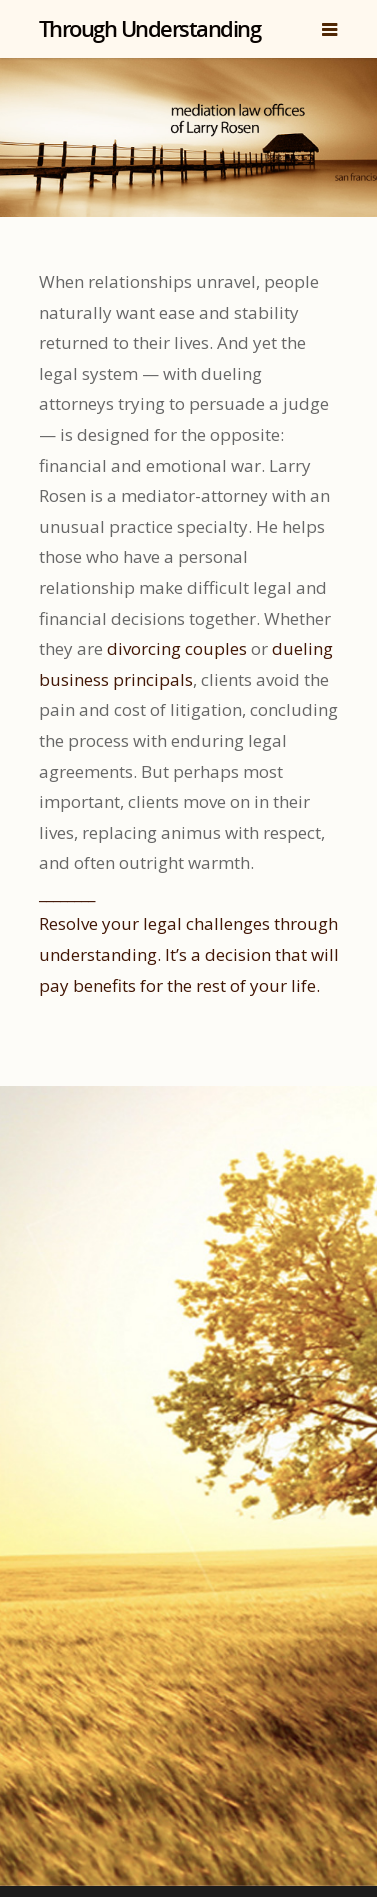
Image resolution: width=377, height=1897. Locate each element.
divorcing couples (177, 648)
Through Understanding (150, 28)
